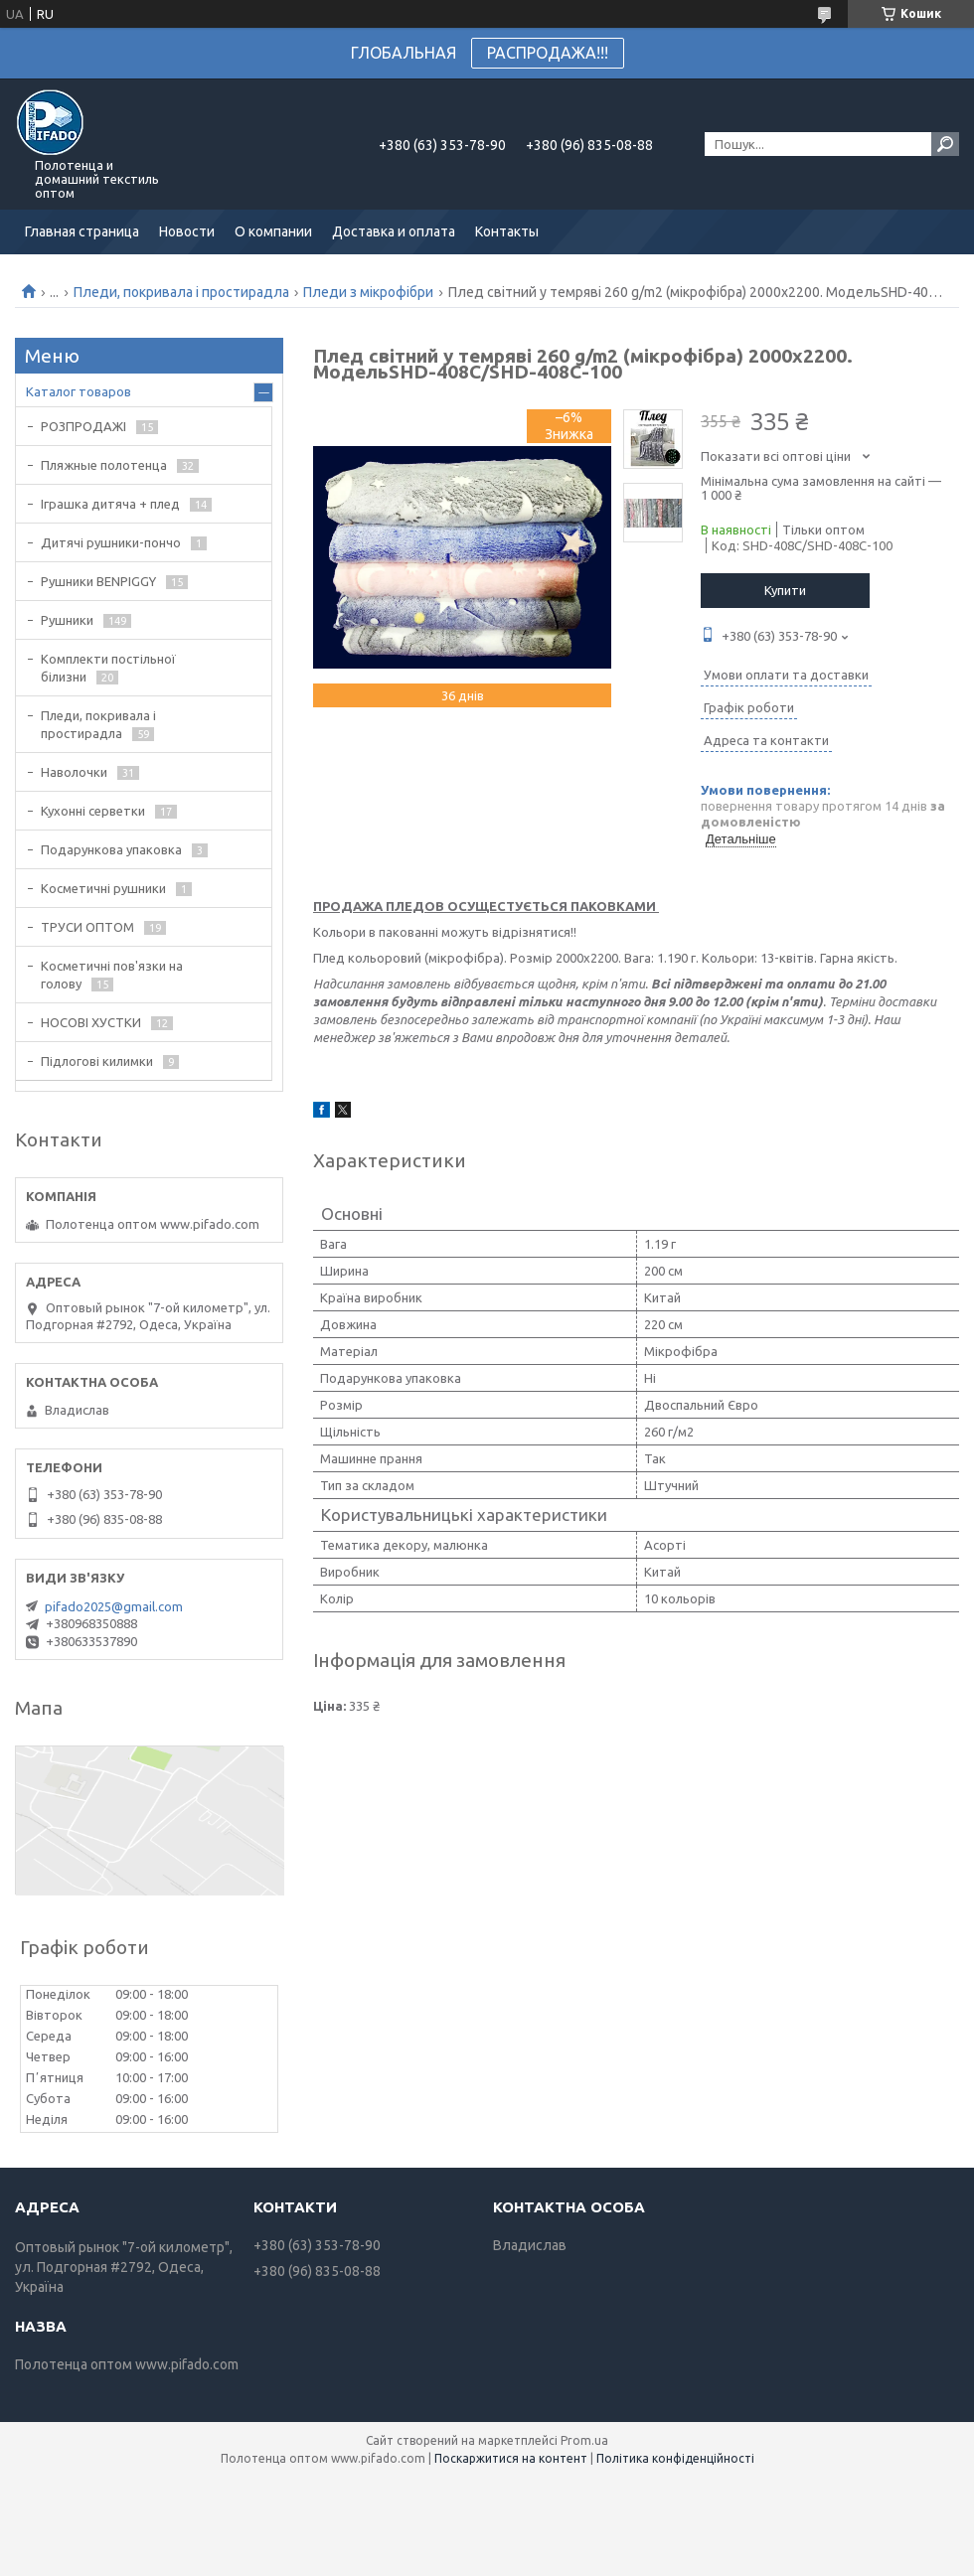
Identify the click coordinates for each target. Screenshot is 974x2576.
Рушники (67, 620)
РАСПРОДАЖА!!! (547, 53)
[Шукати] (945, 144)
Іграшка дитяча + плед (110, 504)
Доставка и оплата (393, 231)
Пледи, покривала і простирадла (181, 292)
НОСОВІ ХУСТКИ (91, 1022)
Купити (785, 590)
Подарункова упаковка (111, 849)
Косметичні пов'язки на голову (112, 974)
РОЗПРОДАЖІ (83, 426)
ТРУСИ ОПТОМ (87, 927)
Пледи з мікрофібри (368, 292)
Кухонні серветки (93, 811)
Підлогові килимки (97, 1061)
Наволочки (74, 772)
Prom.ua (584, 2440)
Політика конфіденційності (675, 2458)
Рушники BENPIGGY (98, 581)
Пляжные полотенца (104, 465)
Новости (187, 231)
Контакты (507, 231)
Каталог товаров (78, 391)
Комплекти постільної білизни (108, 667)
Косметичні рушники (103, 888)
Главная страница (82, 231)
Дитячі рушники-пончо (111, 542)
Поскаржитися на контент (510, 2458)
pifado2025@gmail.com (114, 1606)
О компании (273, 231)
